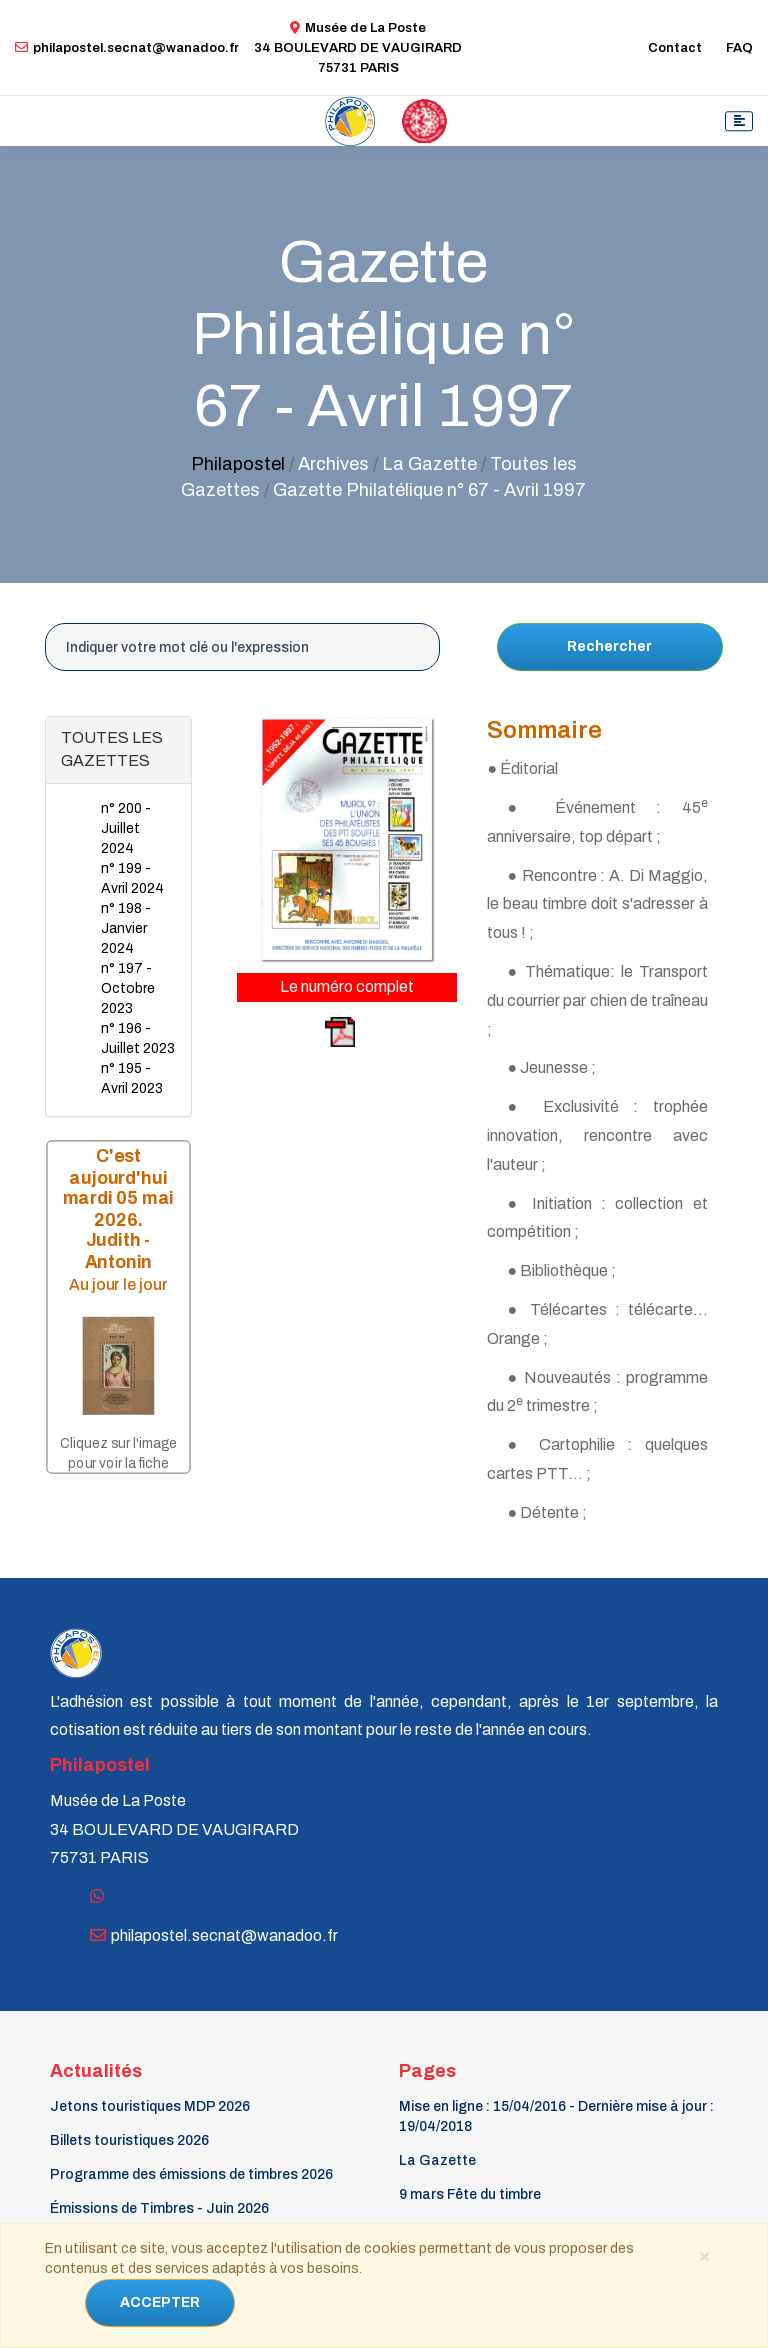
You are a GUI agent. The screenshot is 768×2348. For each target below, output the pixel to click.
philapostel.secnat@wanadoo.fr (127, 48)
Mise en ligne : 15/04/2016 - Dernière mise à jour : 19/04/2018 (556, 2116)
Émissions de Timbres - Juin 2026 (159, 2208)
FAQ (739, 48)
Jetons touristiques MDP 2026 (150, 2106)
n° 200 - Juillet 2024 (126, 828)
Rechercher (609, 646)
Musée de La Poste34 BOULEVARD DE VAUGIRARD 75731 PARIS (358, 48)
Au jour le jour (119, 1284)
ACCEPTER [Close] (160, 2302)
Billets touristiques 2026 (129, 2140)
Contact (675, 48)
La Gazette (437, 2160)
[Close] (705, 2255)
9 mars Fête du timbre (470, 2194)
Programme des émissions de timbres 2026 (191, 2174)
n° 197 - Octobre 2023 (128, 988)
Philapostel (238, 464)
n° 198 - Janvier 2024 (126, 928)
